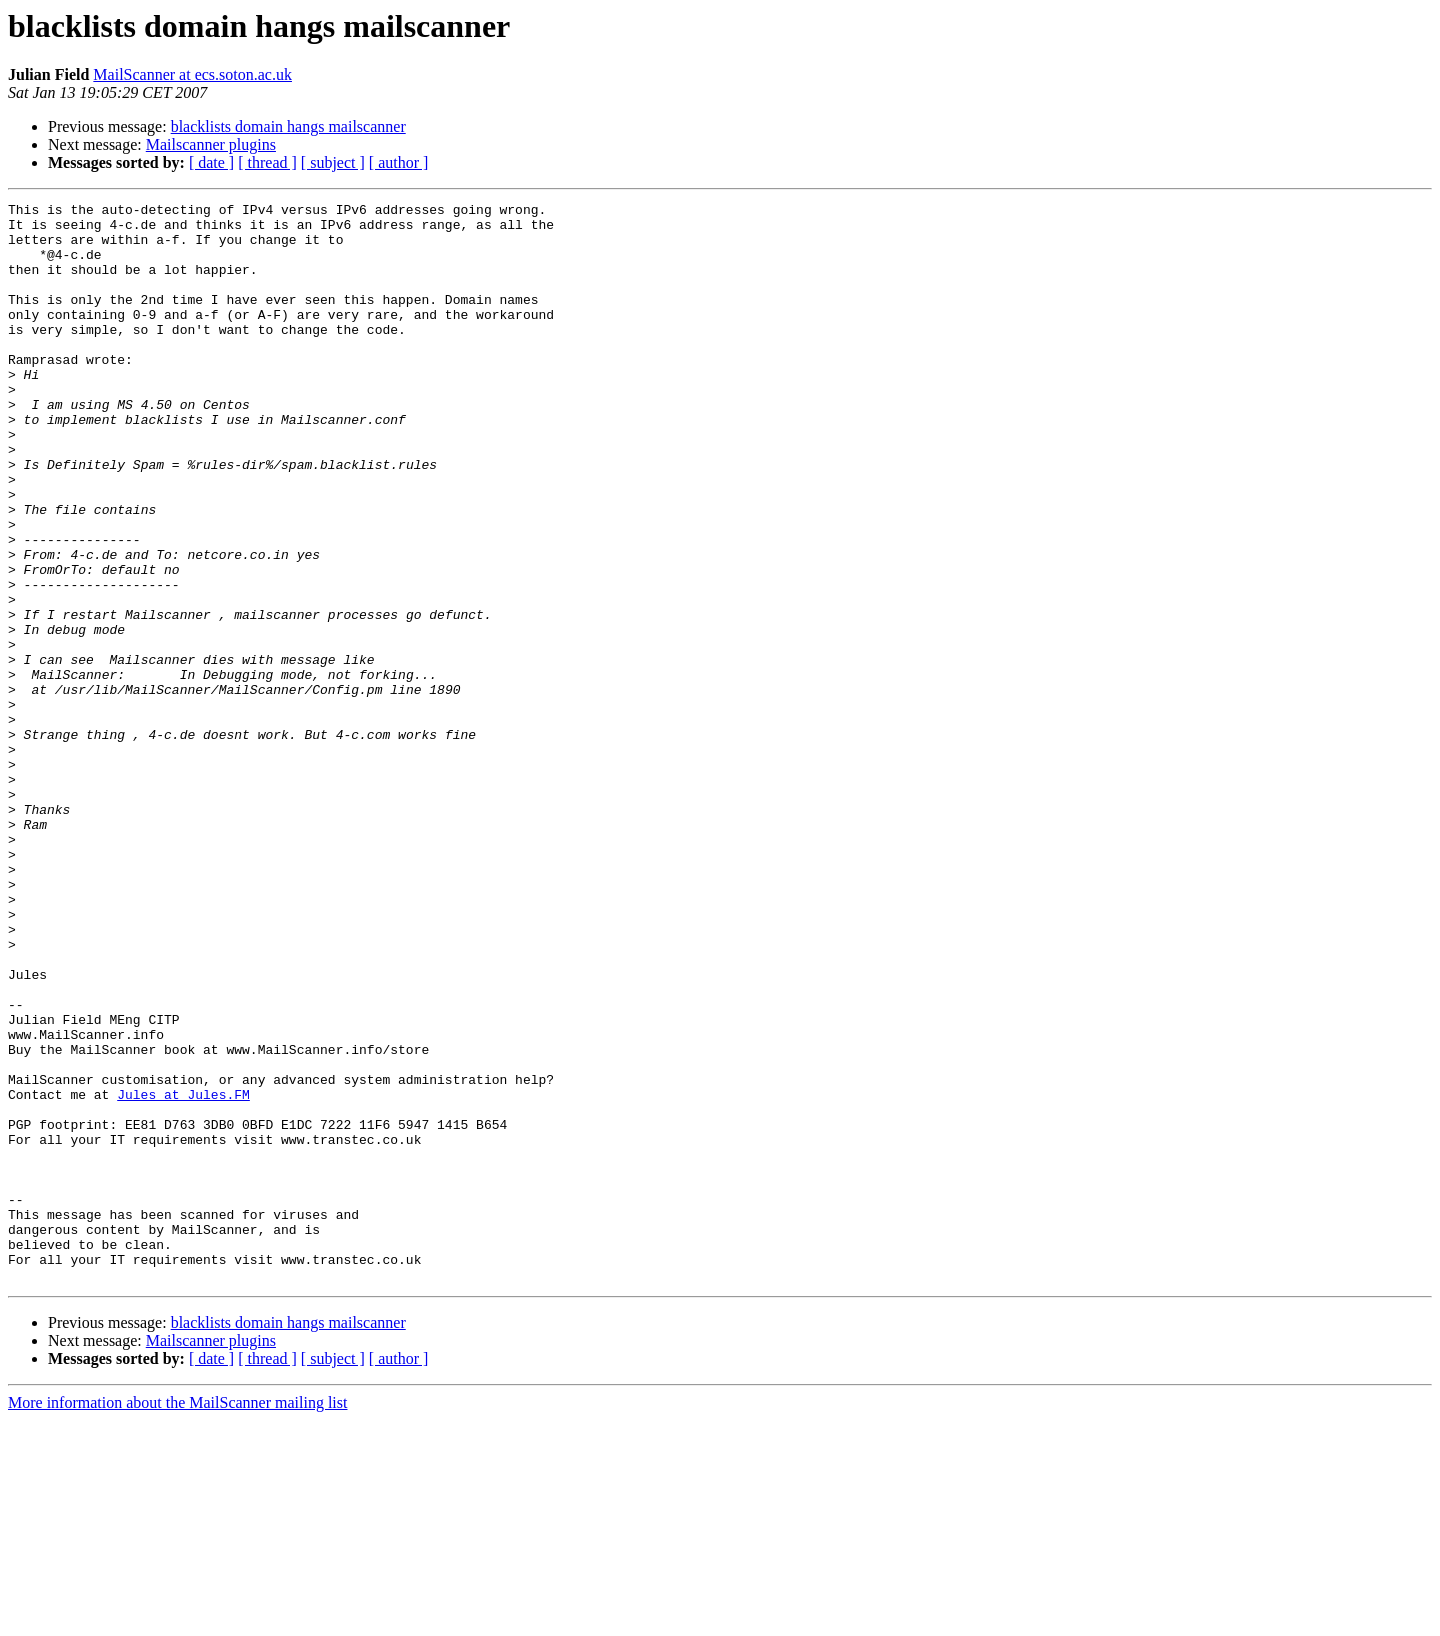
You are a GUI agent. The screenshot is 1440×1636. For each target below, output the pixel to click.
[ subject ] (333, 162)
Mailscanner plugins (211, 144)
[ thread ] (267, 162)
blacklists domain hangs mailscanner (288, 126)
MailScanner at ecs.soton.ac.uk (192, 74)
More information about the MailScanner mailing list (177, 1618)
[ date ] (211, 162)
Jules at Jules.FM (183, 1274)
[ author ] (399, 162)
